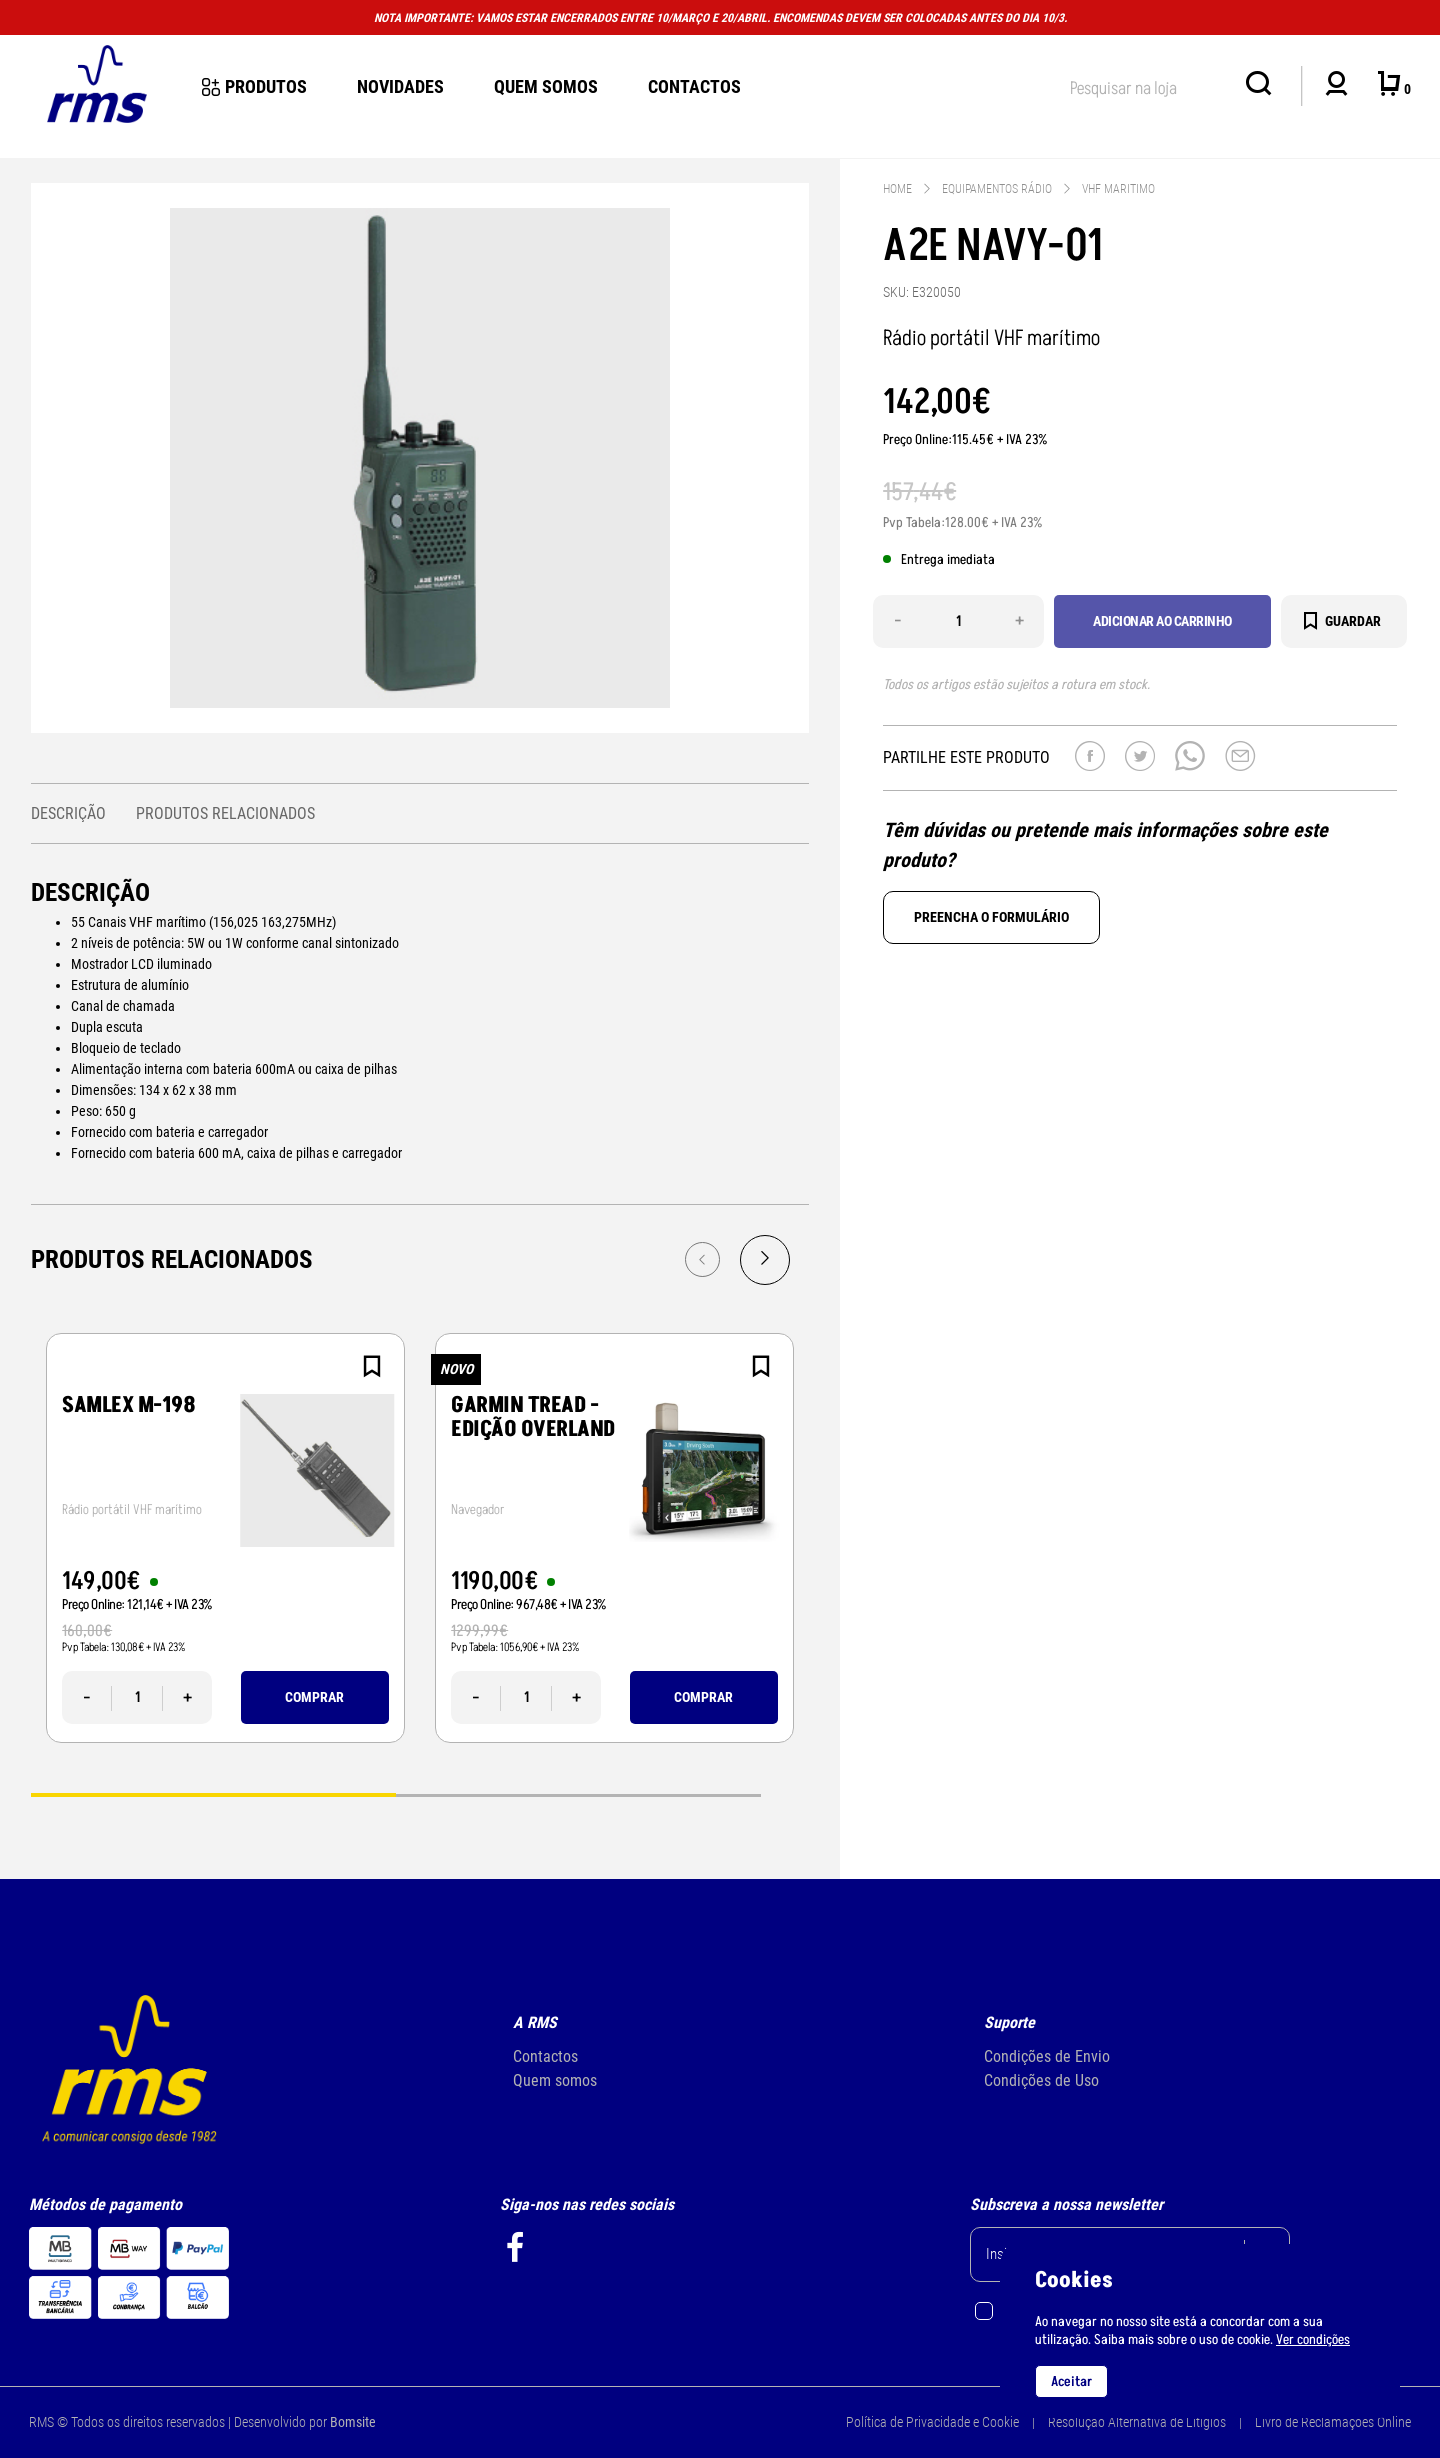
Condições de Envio (1047, 2056)
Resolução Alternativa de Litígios (1137, 2422)
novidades (400, 86)
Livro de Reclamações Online (1333, 2422)
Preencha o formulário (991, 917)
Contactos (694, 86)
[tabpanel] (225, 1538)
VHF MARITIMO (1118, 189)
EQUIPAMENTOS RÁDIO (997, 189)
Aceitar (1071, 2381)
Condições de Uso (1041, 2080)
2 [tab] (578, 1793)
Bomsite (353, 2422)
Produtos (254, 86)
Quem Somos (546, 86)
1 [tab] (213, 1793)
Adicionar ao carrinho (1162, 621)
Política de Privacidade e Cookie (932, 2422)
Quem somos (555, 2080)
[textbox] (1148, 84)
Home (897, 189)
